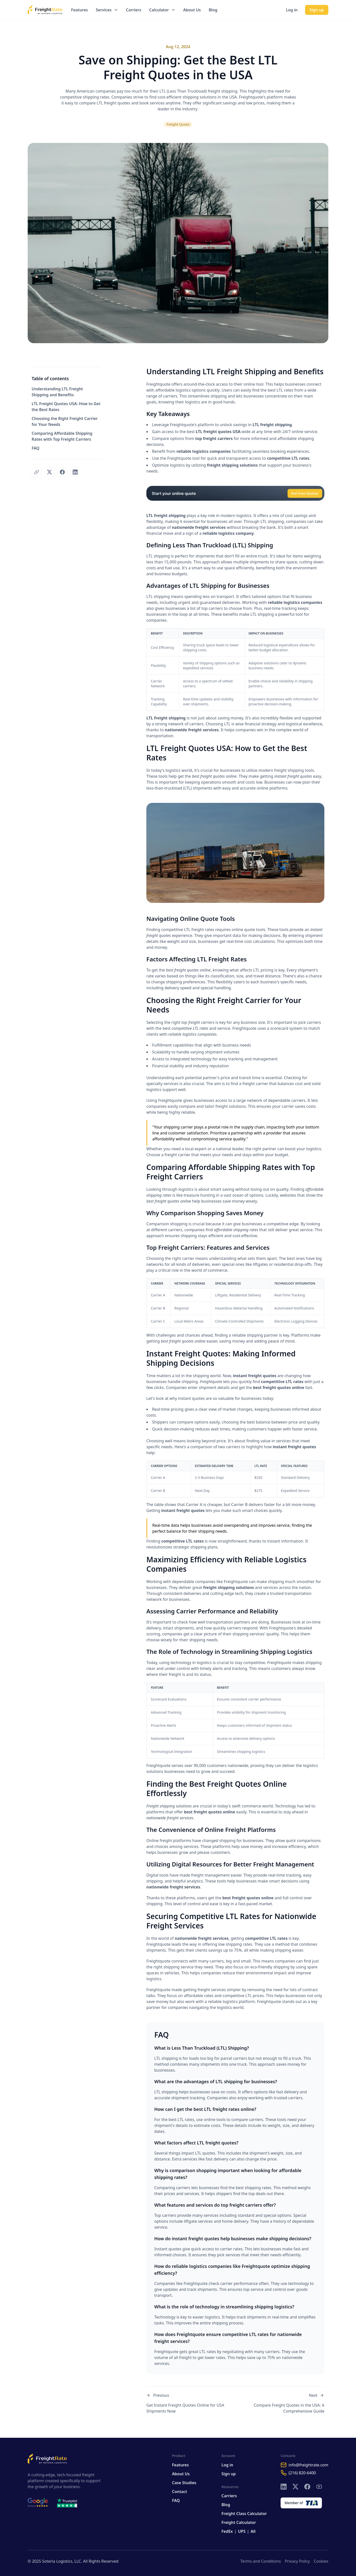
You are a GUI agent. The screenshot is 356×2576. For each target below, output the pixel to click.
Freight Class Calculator (244, 2513)
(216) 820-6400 (302, 2473)
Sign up (317, 10)
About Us (192, 10)
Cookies (321, 2561)
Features (79, 10)
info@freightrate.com (308, 2465)
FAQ (35, 448)
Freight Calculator (239, 2522)
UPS (241, 2531)
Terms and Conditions (260, 2561)
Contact (179, 2491)
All (253, 2531)
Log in (292, 10)
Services (107, 10)
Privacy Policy (297, 2561)
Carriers (133, 10)
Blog (213, 10)
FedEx (227, 2531)
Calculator (162, 10)
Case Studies (184, 2482)
